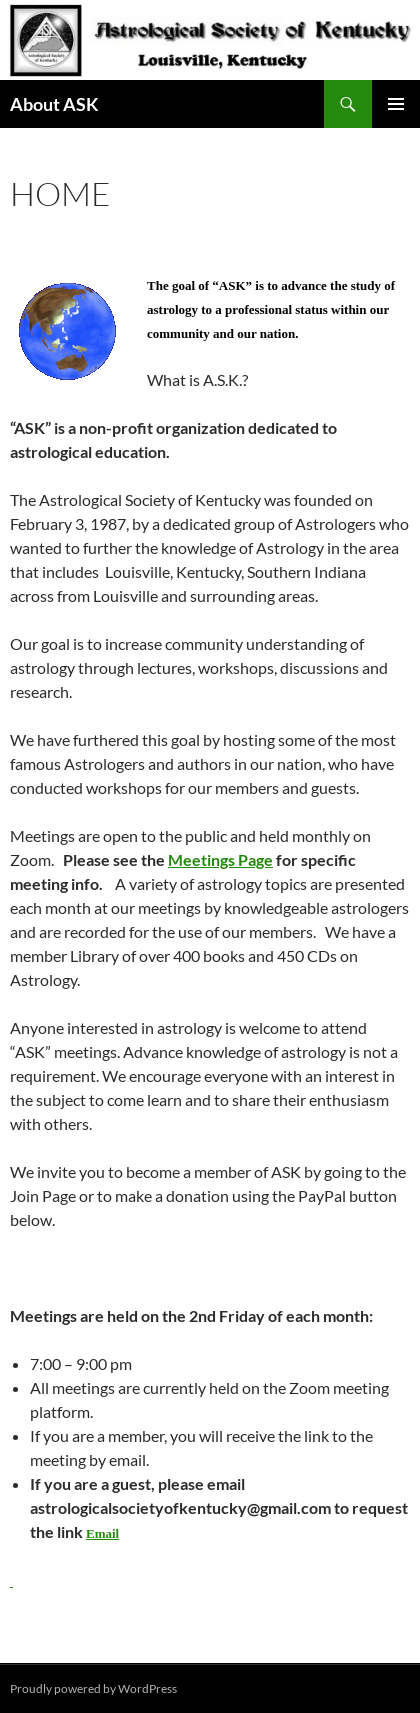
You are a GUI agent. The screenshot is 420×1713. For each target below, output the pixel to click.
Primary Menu (396, 104)
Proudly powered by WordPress (93, 1688)
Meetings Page (220, 859)
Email (102, 1533)
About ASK (54, 104)
